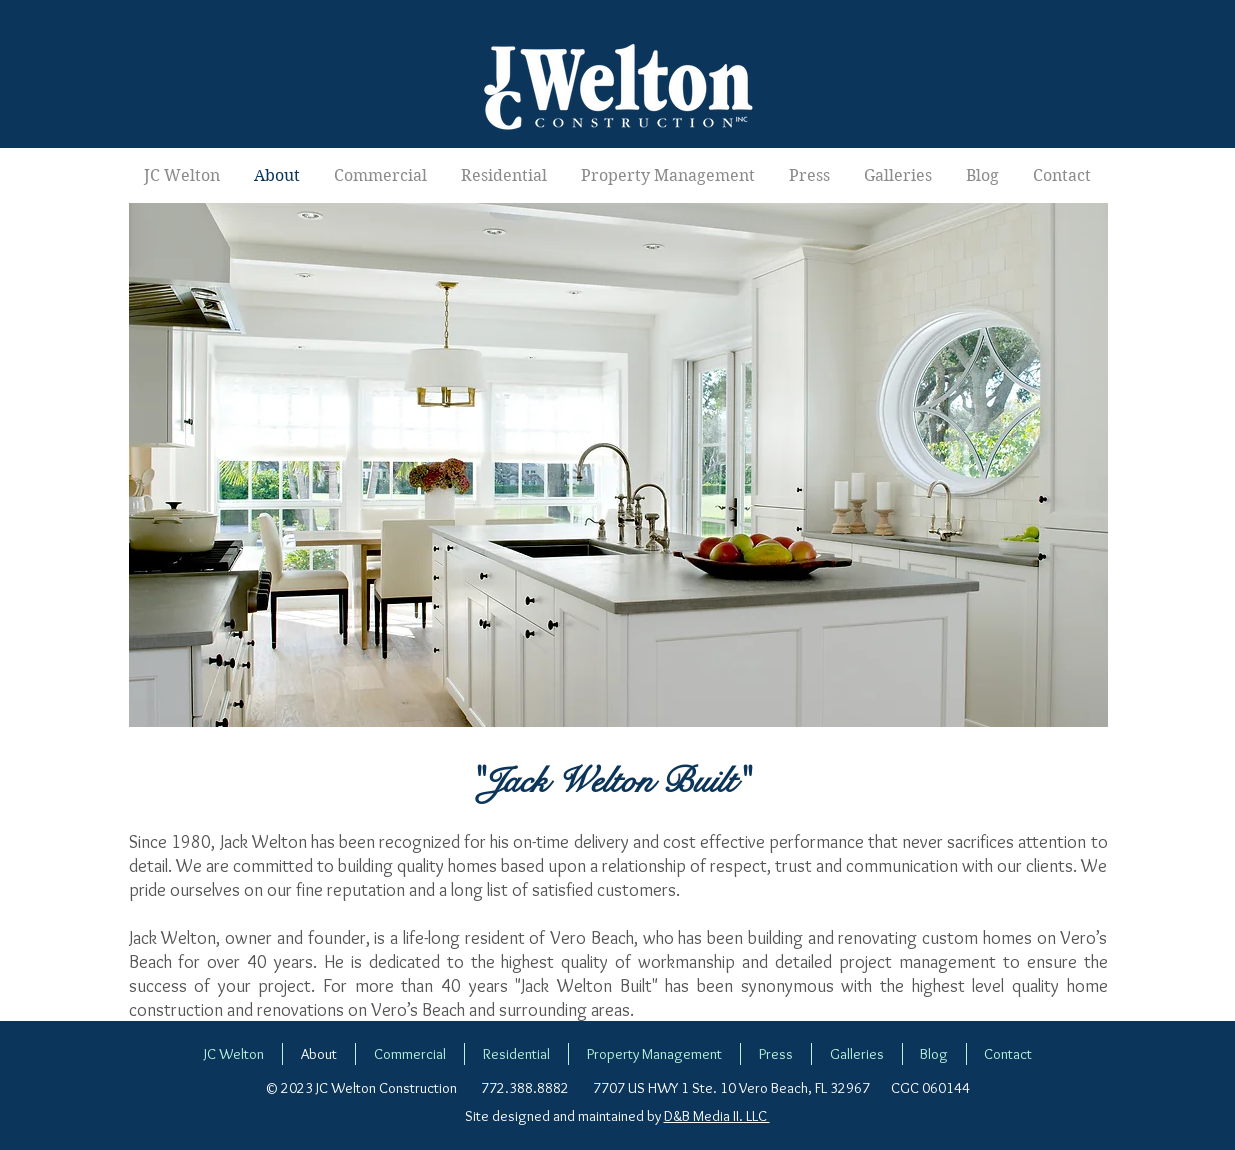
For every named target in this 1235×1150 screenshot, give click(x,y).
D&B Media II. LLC (717, 1116)
